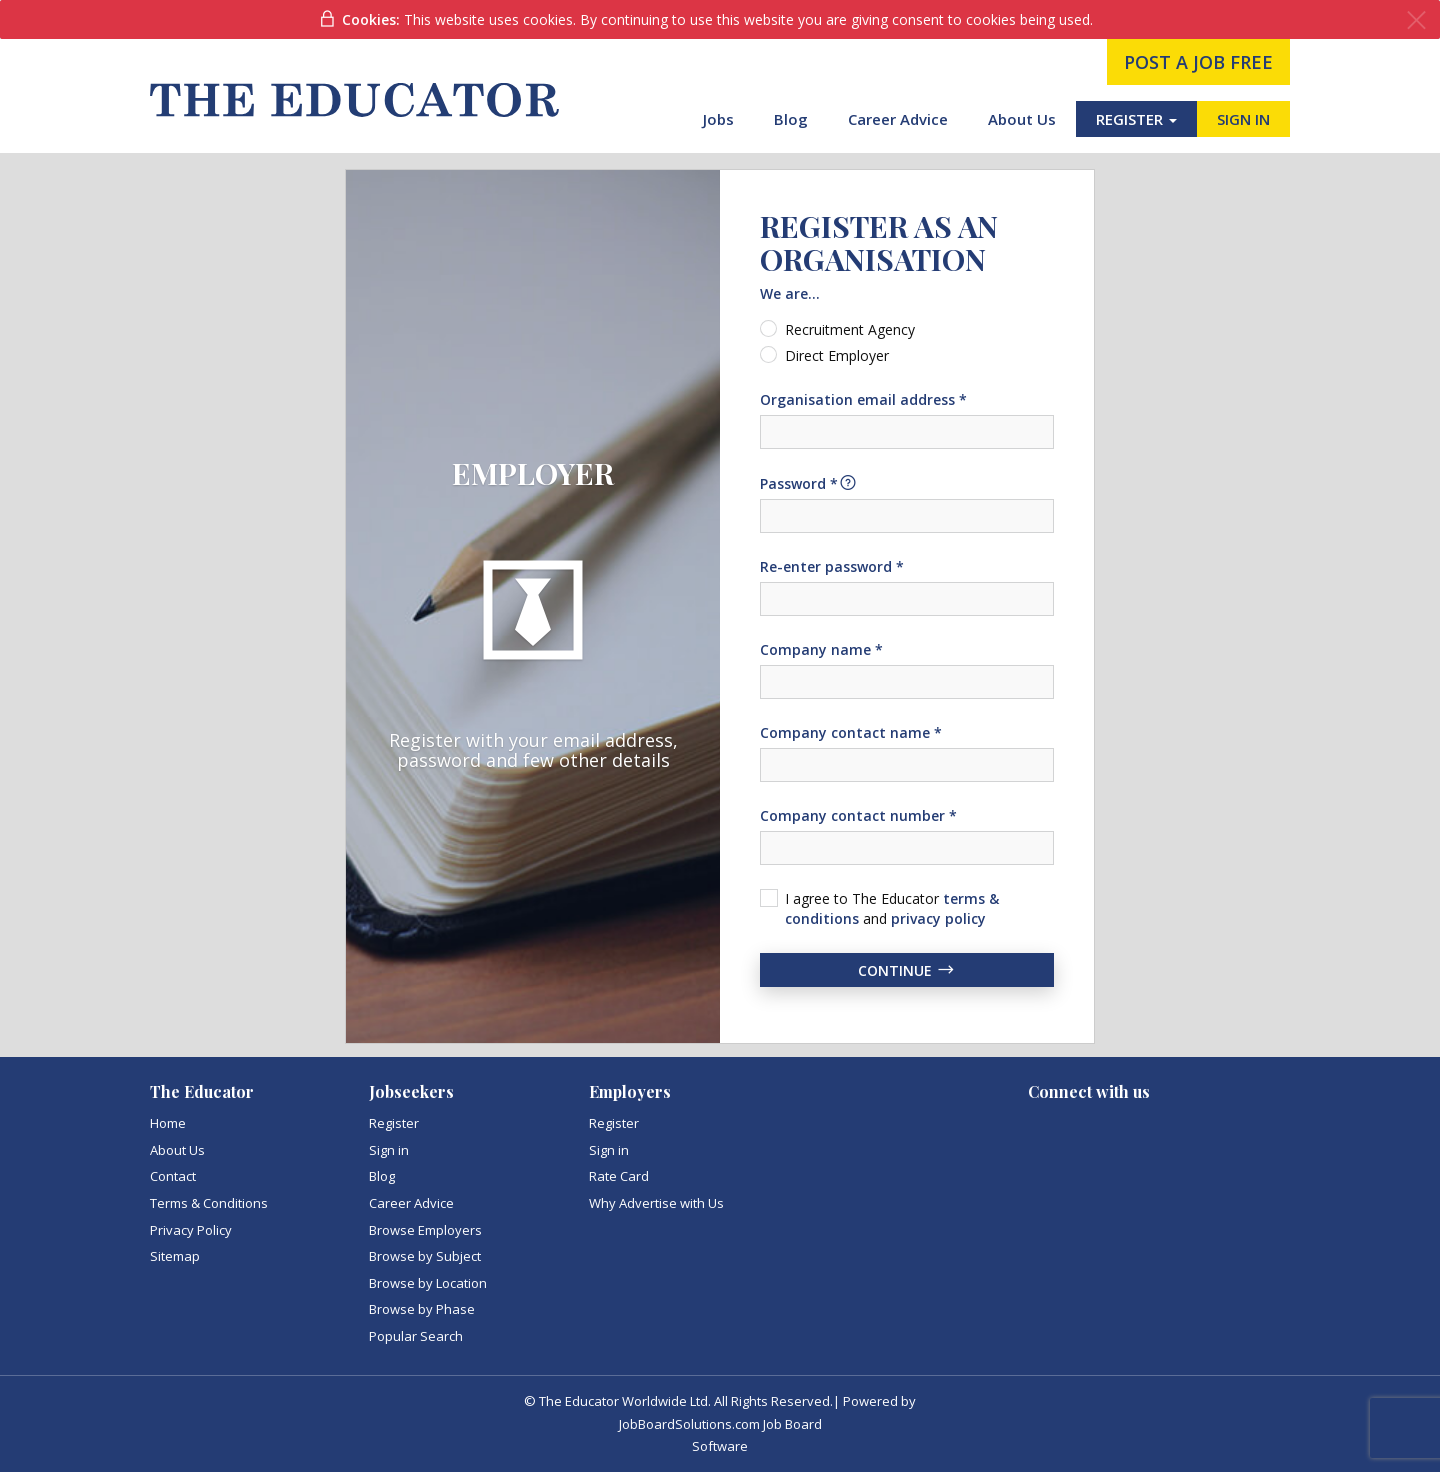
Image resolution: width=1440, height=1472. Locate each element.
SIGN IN (1243, 119)
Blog (791, 119)
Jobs (718, 119)
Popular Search (416, 1336)
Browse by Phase (422, 1309)
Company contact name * (851, 732)
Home (168, 1123)
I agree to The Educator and (892, 908)
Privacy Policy (191, 1230)
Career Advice (898, 119)
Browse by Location (428, 1283)
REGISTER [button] (1136, 119)
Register (394, 1123)
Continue (907, 970)
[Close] (1416, 20)
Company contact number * (858, 815)
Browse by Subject (425, 1256)
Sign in (389, 1150)
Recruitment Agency (850, 329)
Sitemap (175, 1256)
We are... (790, 293)
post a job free (1198, 62)
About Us (1022, 119)
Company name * (821, 649)
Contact (173, 1176)
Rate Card (619, 1176)
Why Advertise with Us (656, 1203)
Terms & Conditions (209, 1203)
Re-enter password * (832, 566)
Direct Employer (837, 355)
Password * (809, 483)
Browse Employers (425, 1230)
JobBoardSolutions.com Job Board (720, 1424)
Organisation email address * (863, 399)
